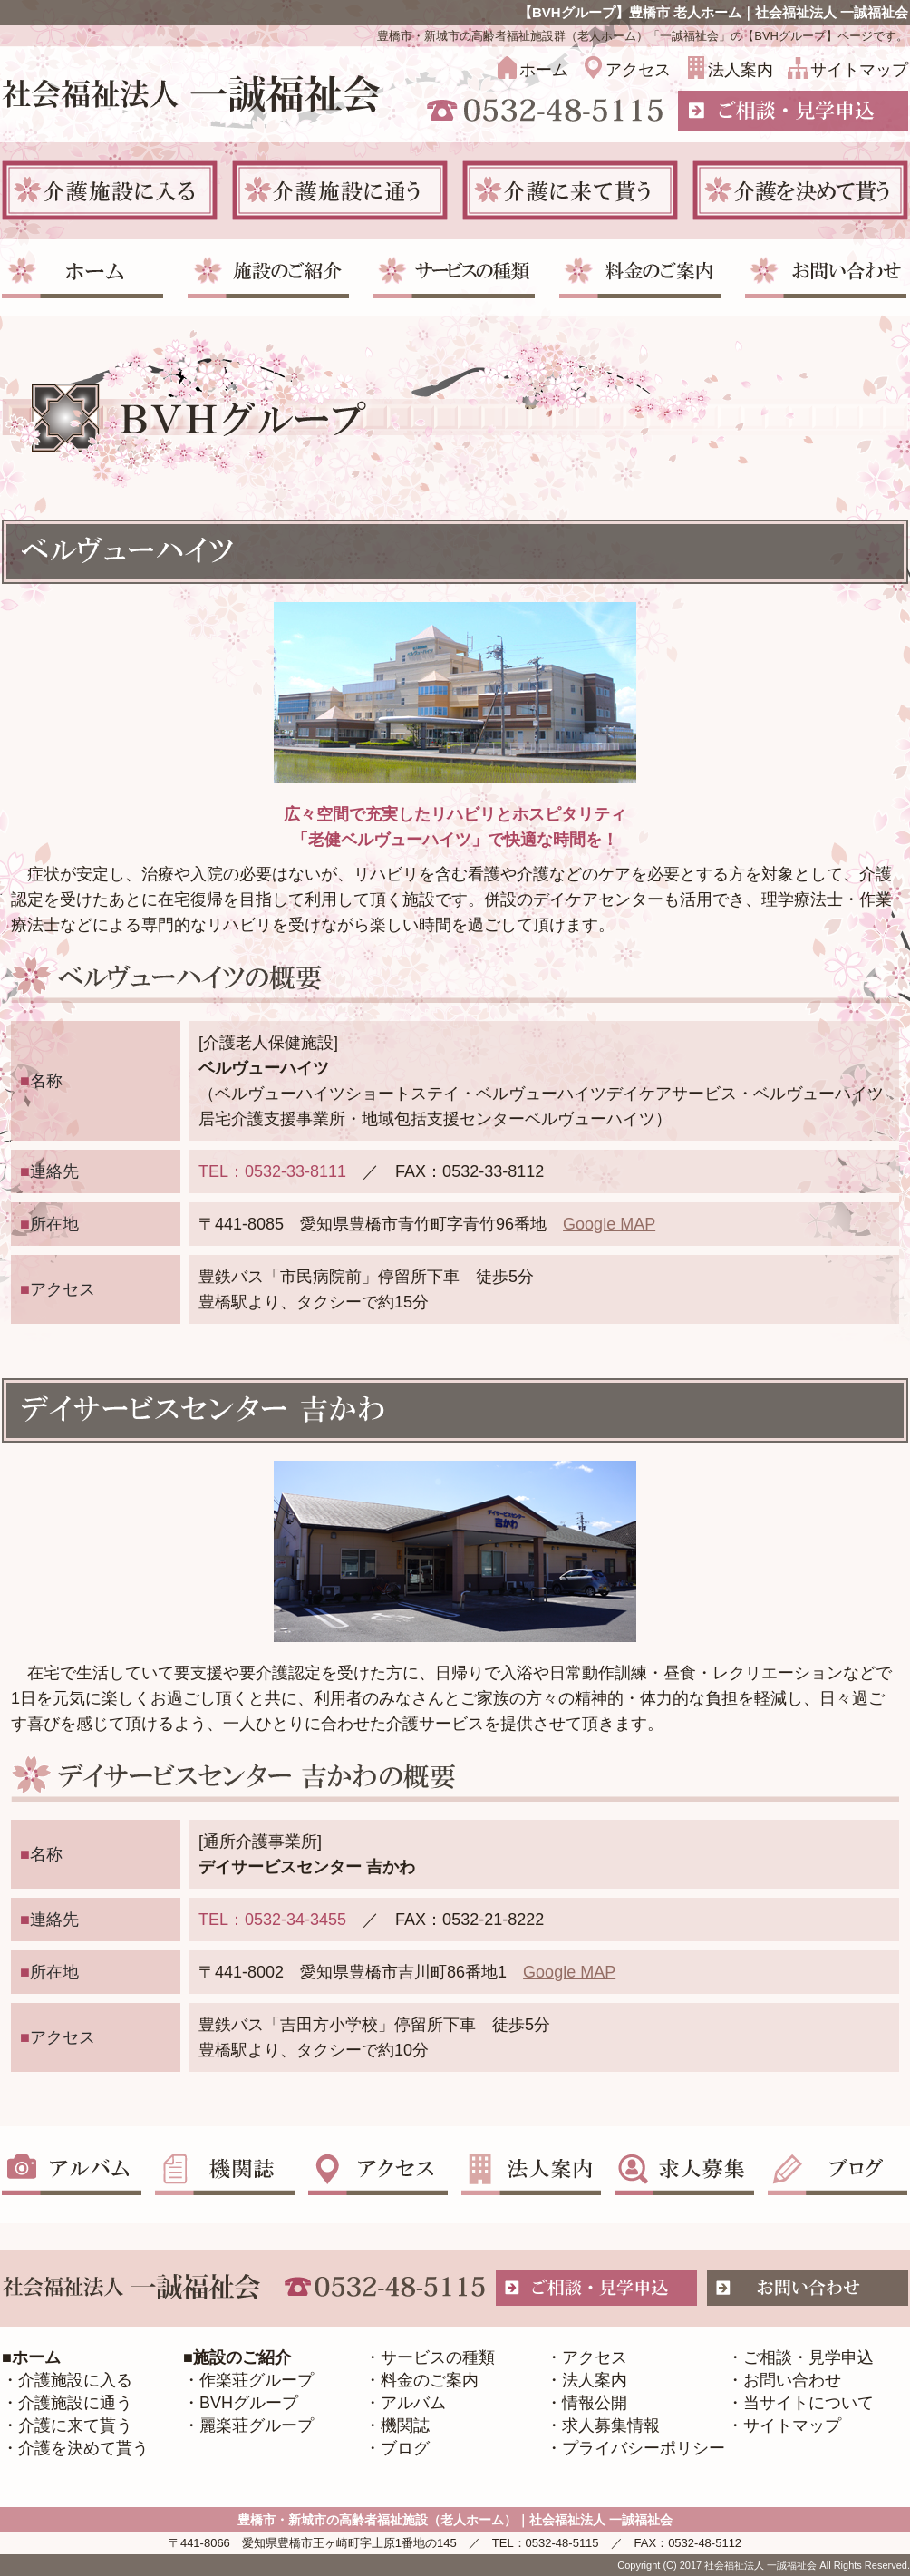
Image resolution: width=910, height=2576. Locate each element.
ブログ (405, 2448)
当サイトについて (808, 2403)
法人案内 (740, 70)
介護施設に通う (75, 2403)
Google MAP (609, 1224)
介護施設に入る (75, 2380)
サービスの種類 (438, 2357)
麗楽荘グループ (256, 2425)
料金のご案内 (430, 2380)
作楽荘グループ (256, 2380)
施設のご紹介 (242, 2357)
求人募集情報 (611, 2425)
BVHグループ (248, 2403)
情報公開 (594, 2403)
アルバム (413, 2403)
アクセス (638, 70)
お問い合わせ (792, 2380)
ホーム (543, 70)
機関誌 (405, 2425)
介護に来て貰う (75, 2425)
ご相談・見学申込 (808, 2357)
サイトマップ (859, 70)
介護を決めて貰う (83, 2448)
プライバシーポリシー (643, 2448)
